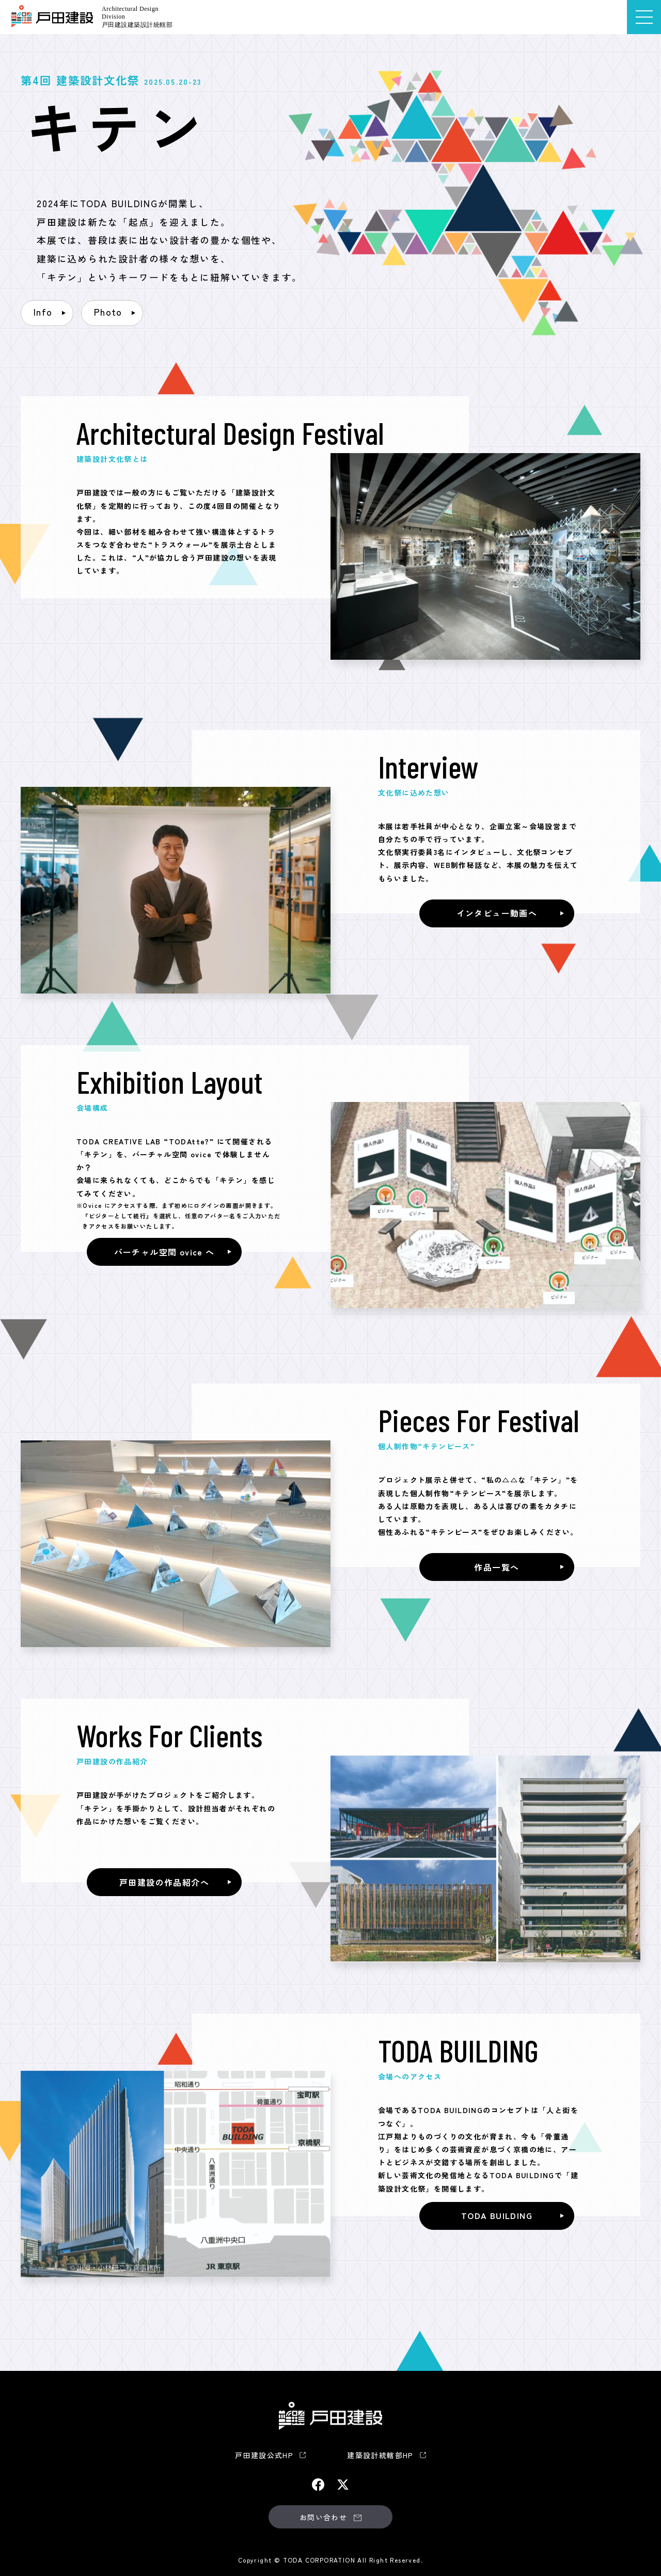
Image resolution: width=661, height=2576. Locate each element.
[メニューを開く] (644, 17)
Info (43, 311)
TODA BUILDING (496, 2215)
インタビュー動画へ (497, 913)
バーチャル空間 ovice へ (164, 1252)
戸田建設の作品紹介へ (164, 1882)
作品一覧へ (496, 1567)
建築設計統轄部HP (380, 2455)
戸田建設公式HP (264, 2455)
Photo (108, 311)
